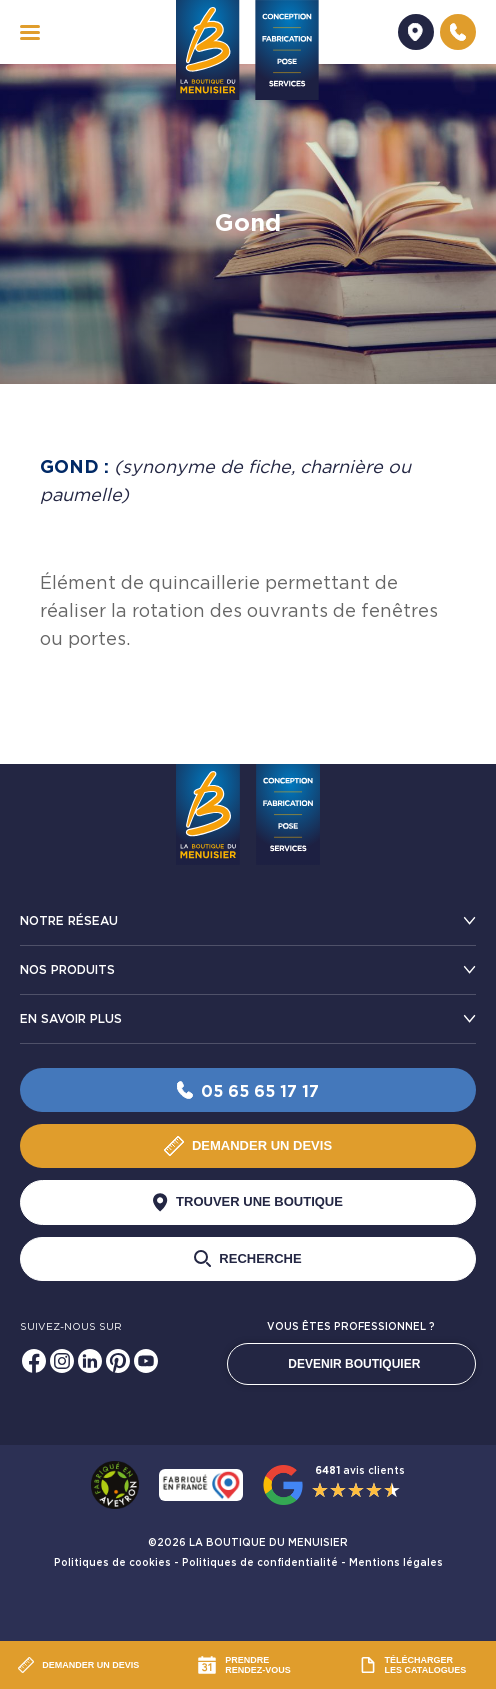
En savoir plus (71, 1019)
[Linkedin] (90, 1361)
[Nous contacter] (458, 32)
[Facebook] (34, 1361)
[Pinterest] (118, 1361)
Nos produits (67, 970)
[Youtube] (146, 1361)
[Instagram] (62, 1361)
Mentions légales (396, 1563)
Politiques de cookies (112, 1563)
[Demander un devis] (416, 32)
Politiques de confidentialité (260, 1563)
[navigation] (30, 32)
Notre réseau (69, 921)
